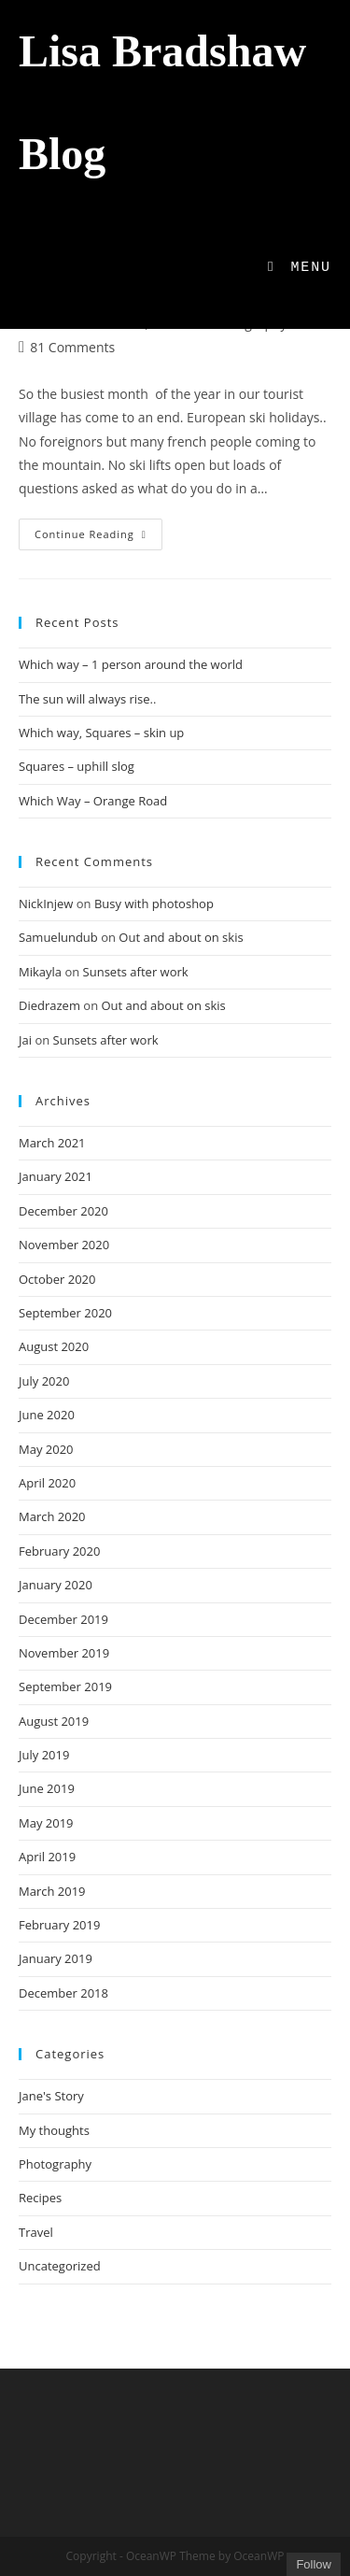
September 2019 (65, 1686)
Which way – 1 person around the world (131, 664)
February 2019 (59, 1924)
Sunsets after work (136, 971)
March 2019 (52, 1891)
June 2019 (47, 1788)
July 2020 (44, 1381)
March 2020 (52, 1516)
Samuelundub (58, 937)
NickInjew (46, 903)
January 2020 (55, 1584)
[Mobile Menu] (299, 267)
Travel (36, 2232)
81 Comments (72, 347)
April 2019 (47, 1856)
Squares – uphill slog (76, 766)
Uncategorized (60, 2265)
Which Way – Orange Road (93, 800)
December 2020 (63, 1211)
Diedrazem (49, 1005)
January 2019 (55, 1958)
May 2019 (46, 1823)
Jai (25, 1040)
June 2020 (47, 1414)
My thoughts (54, 2130)
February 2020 (59, 1551)
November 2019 (64, 1652)
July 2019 (44, 1754)
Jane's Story (51, 2095)
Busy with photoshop (154, 903)
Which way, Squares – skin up (101, 732)
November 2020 (64, 1244)
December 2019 (63, 1619)
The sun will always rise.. (87, 698)
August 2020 (54, 1346)
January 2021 (55, 1176)
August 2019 (54, 1721)
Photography (55, 2164)
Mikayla (40, 971)
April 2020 (47, 1482)
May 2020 (46, 1449)
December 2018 (63, 1993)
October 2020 (57, 1279)
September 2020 (65, 1312)
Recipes (40, 2197)
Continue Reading (98, 537)
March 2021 (52, 1142)
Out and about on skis (181, 937)
